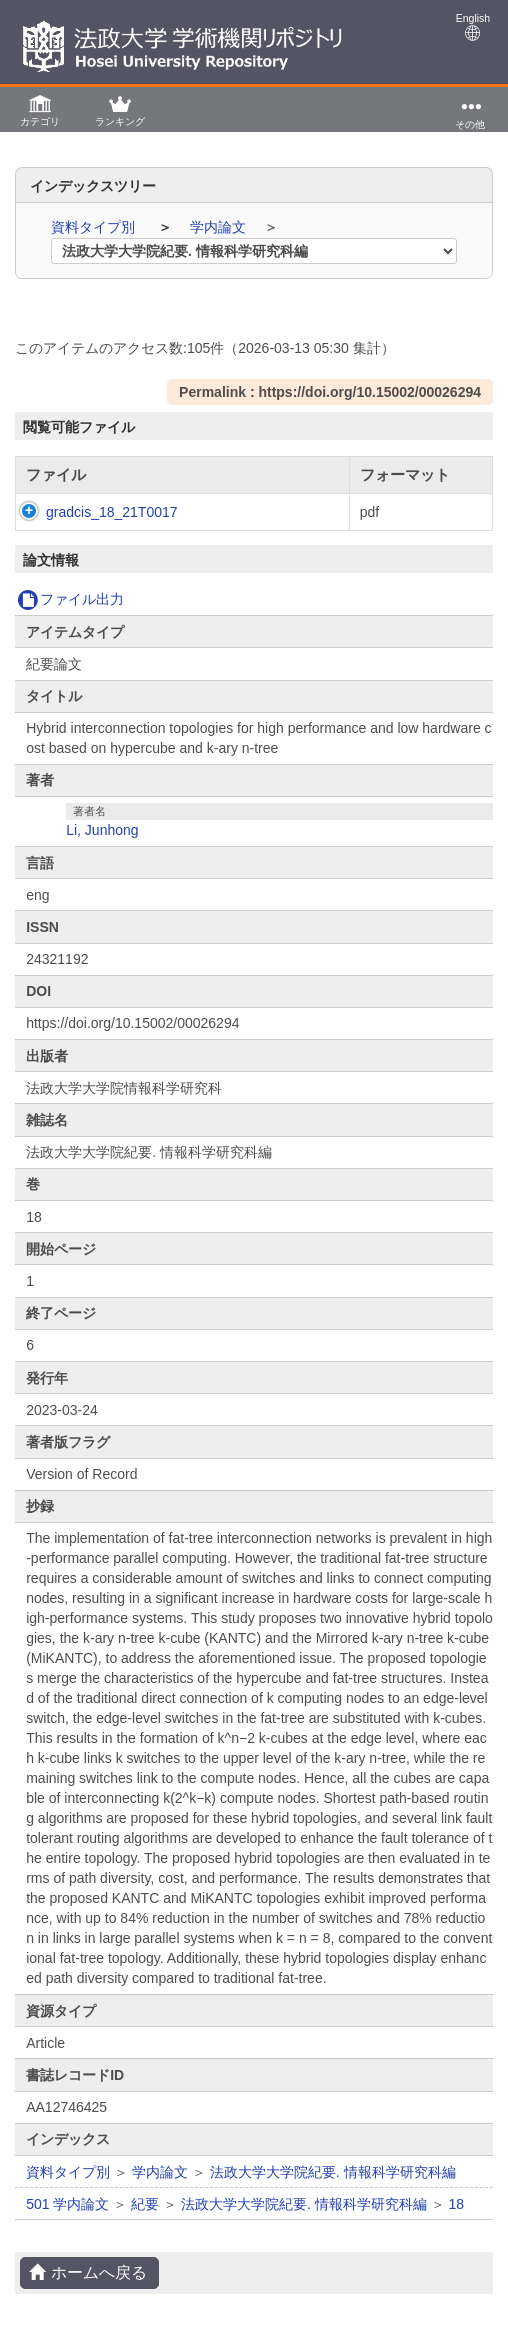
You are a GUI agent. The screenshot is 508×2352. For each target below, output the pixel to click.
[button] (40, 109)
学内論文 (220, 227)
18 (457, 2204)
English (473, 26)
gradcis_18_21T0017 (112, 512)
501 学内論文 (67, 2204)
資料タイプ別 (95, 227)
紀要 (145, 2204)
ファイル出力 (70, 599)
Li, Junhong (102, 830)
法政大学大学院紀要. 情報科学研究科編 (333, 2172)
